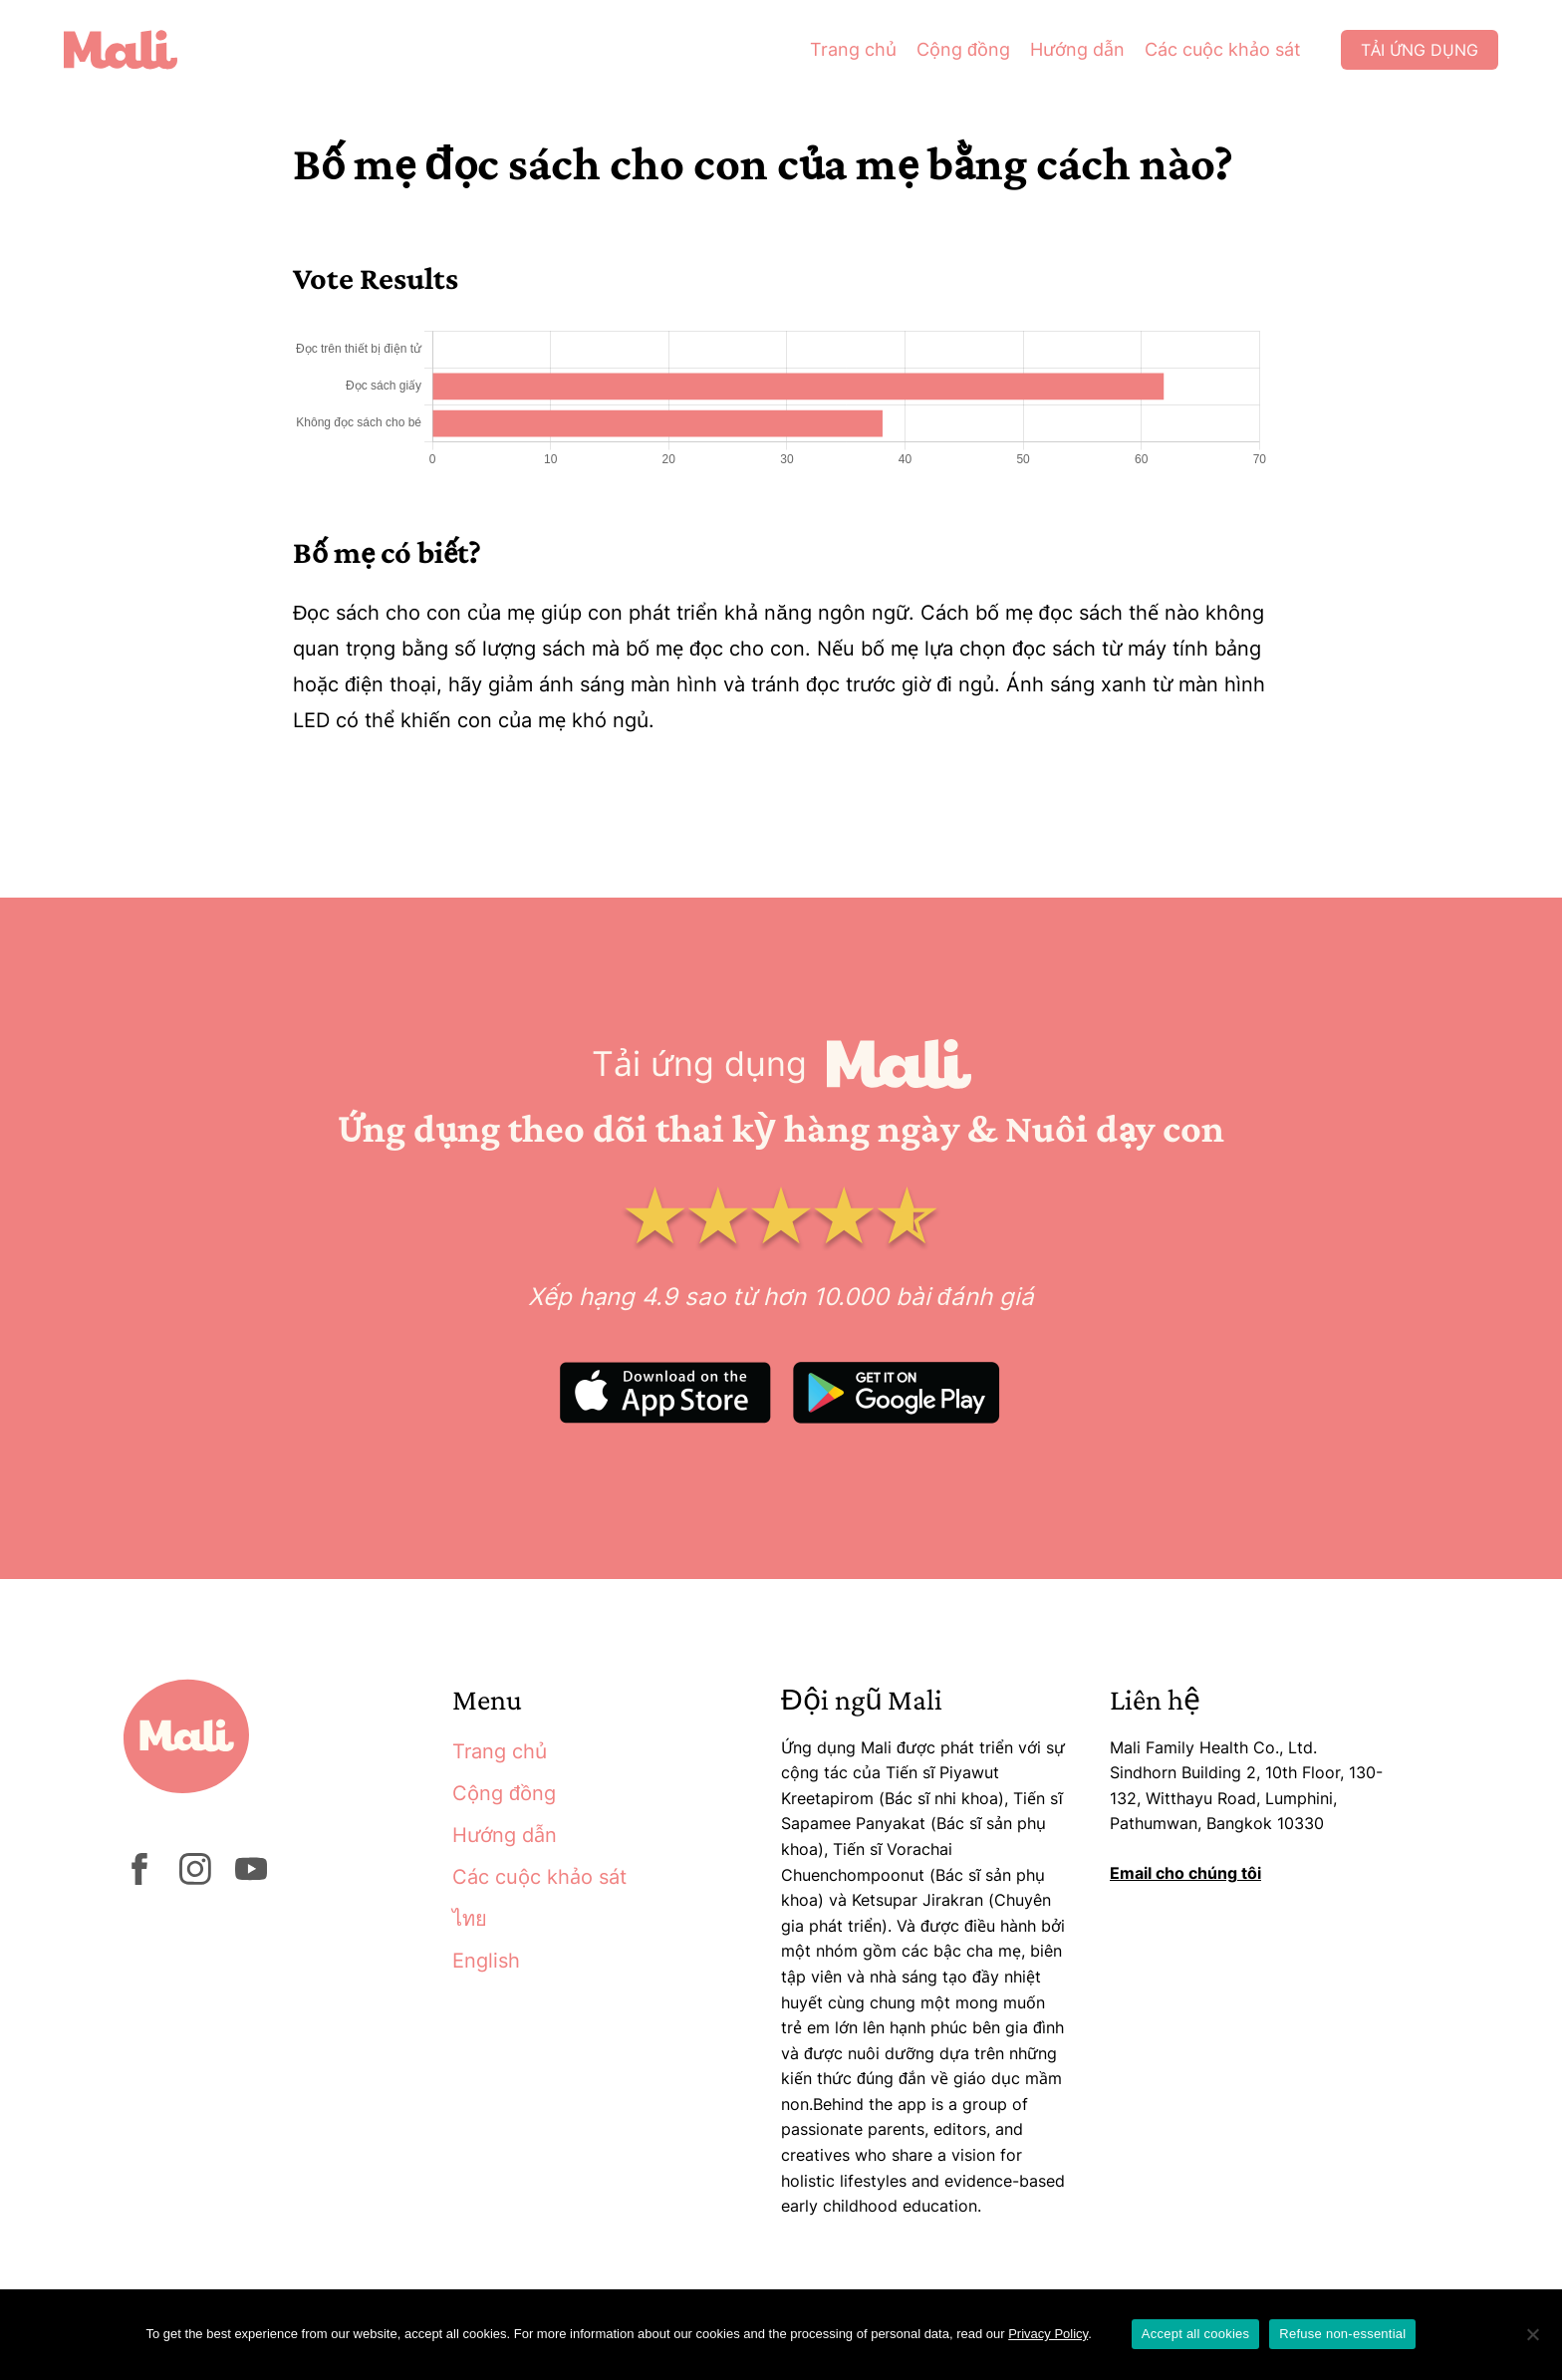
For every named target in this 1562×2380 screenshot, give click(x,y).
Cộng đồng (963, 49)
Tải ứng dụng (1419, 50)
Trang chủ (853, 49)
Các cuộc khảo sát (1223, 49)
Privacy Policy (1048, 2333)
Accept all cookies (1196, 2333)
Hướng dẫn (1077, 49)
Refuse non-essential (1342, 2333)
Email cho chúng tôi (1185, 1873)
